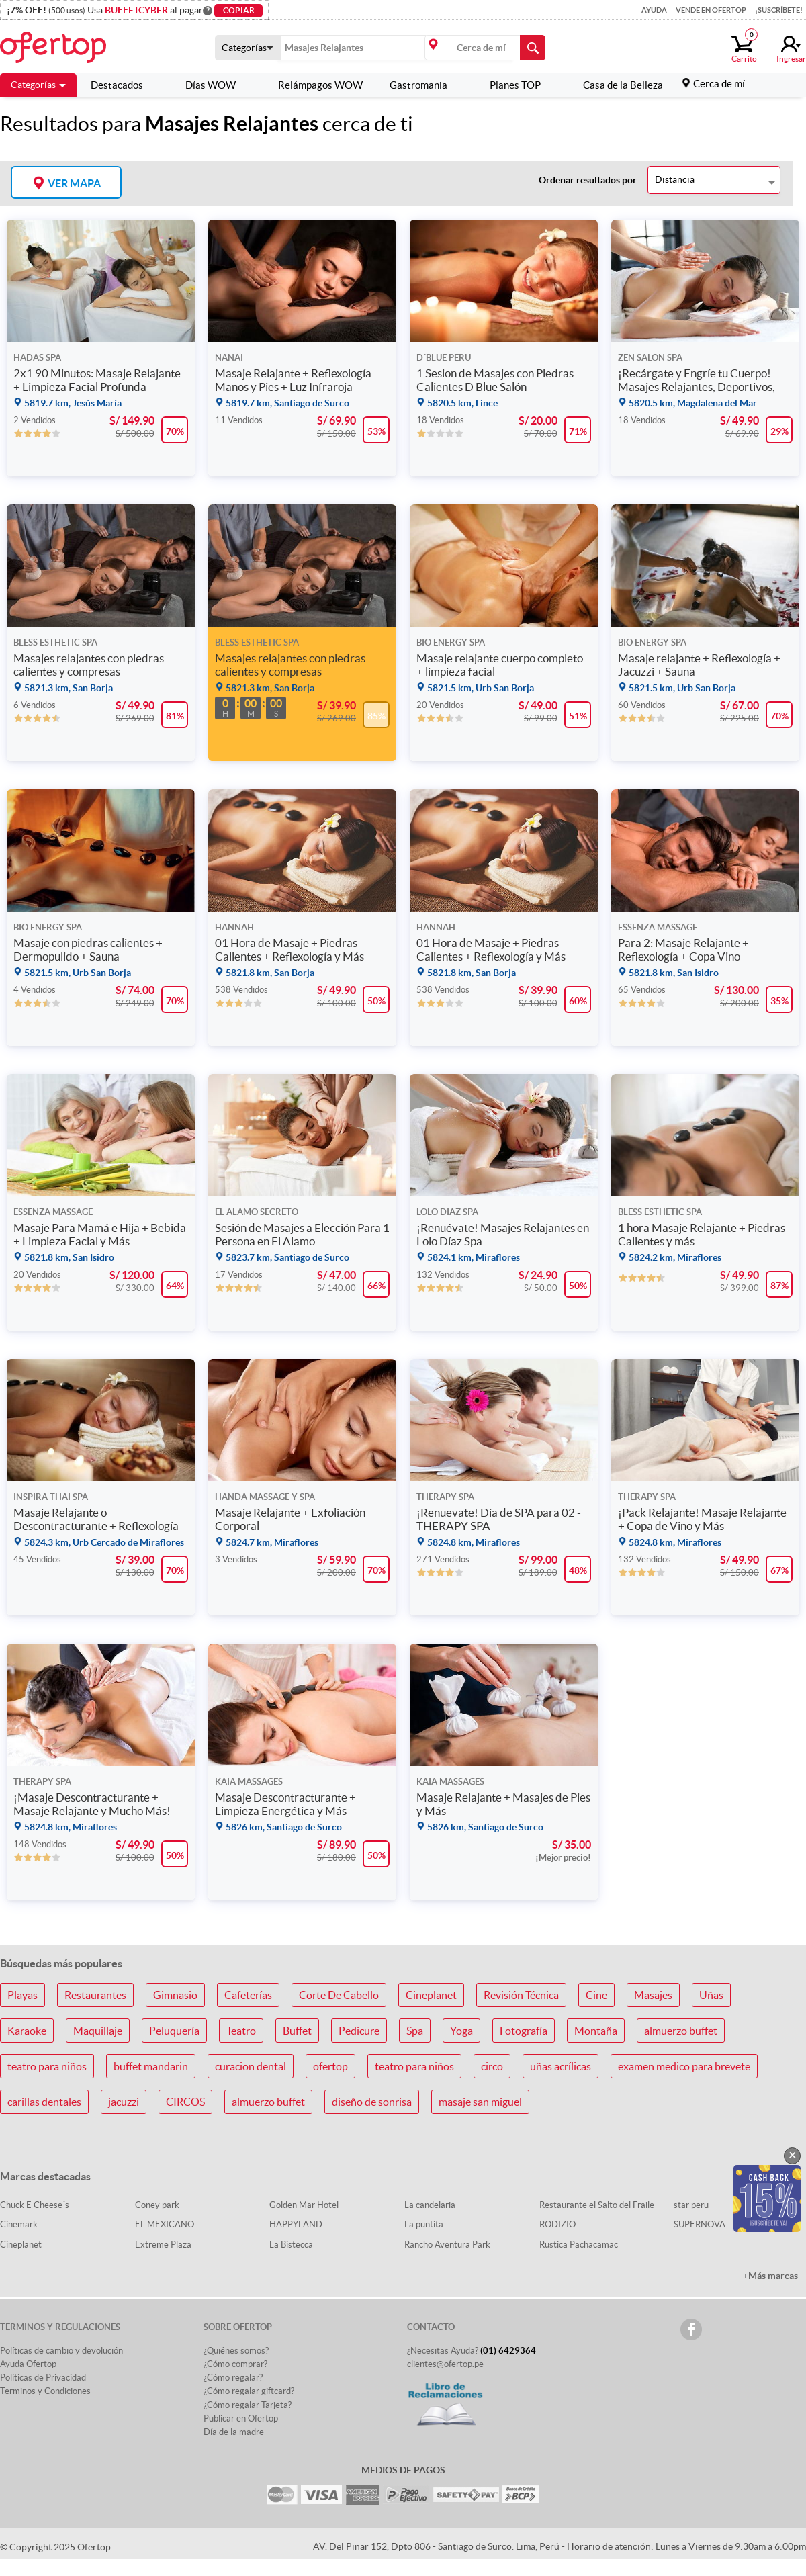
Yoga (461, 2031)
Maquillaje (97, 2031)
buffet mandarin (151, 2066)
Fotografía (523, 2031)
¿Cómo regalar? (233, 2377)
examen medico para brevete (684, 2066)
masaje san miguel (480, 2102)
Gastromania (418, 85)
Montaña (595, 2031)
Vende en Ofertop (711, 10)
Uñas (711, 1995)
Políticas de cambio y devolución (61, 2351)
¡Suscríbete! (779, 10)
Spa (414, 2031)
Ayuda (654, 10)
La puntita (423, 2224)
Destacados (117, 85)
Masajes (653, 1995)
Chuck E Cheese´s (34, 2205)
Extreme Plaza (163, 2244)
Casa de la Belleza (615, 85)
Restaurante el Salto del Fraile (596, 2205)
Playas (22, 1995)
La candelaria (429, 2205)
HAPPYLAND (295, 2224)
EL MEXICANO (164, 2224)
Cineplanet (431, 1995)
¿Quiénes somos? (236, 2351)
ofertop (330, 2066)
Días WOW (203, 85)
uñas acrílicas (560, 2066)
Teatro (241, 2031)
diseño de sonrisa (372, 2102)
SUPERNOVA (699, 2224)
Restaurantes (95, 1995)
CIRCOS (185, 2102)
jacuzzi (123, 2102)
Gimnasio (175, 1995)
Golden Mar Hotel (304, 2205)
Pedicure (359, 2031)
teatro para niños (47, 2066)
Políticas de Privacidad (43, 2377)
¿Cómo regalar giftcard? (249, 2391)
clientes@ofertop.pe (445, 2364)
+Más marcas (770, 2275)
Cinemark (19, 2224)
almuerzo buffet (680, 2031)
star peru (691, 2205)
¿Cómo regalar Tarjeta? (248, 2405)
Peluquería (174, 2031)
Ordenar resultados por (588, 180)
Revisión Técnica (521, 1995)
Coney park (157, 2205)
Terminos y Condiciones (45, 2391)
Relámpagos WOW (313, 85)
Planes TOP (507, 85)
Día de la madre (234, 2432)
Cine (596, 1995)
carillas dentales (44, 2102)
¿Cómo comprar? (235, 2364)
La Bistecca (291, 2244)
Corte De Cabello (339, 1995)
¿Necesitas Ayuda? (471, 2351)
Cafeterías (248, 1995)
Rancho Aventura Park (447, 2244)
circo (492, 2066)
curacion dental (250, 2066)
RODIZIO (557, 2224)
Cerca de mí (719, 83)
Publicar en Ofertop (241, 2418)
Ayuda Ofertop (28, 2364)
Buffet (297, 2031)
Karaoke (26, 2031)
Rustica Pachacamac (578, 2244)
